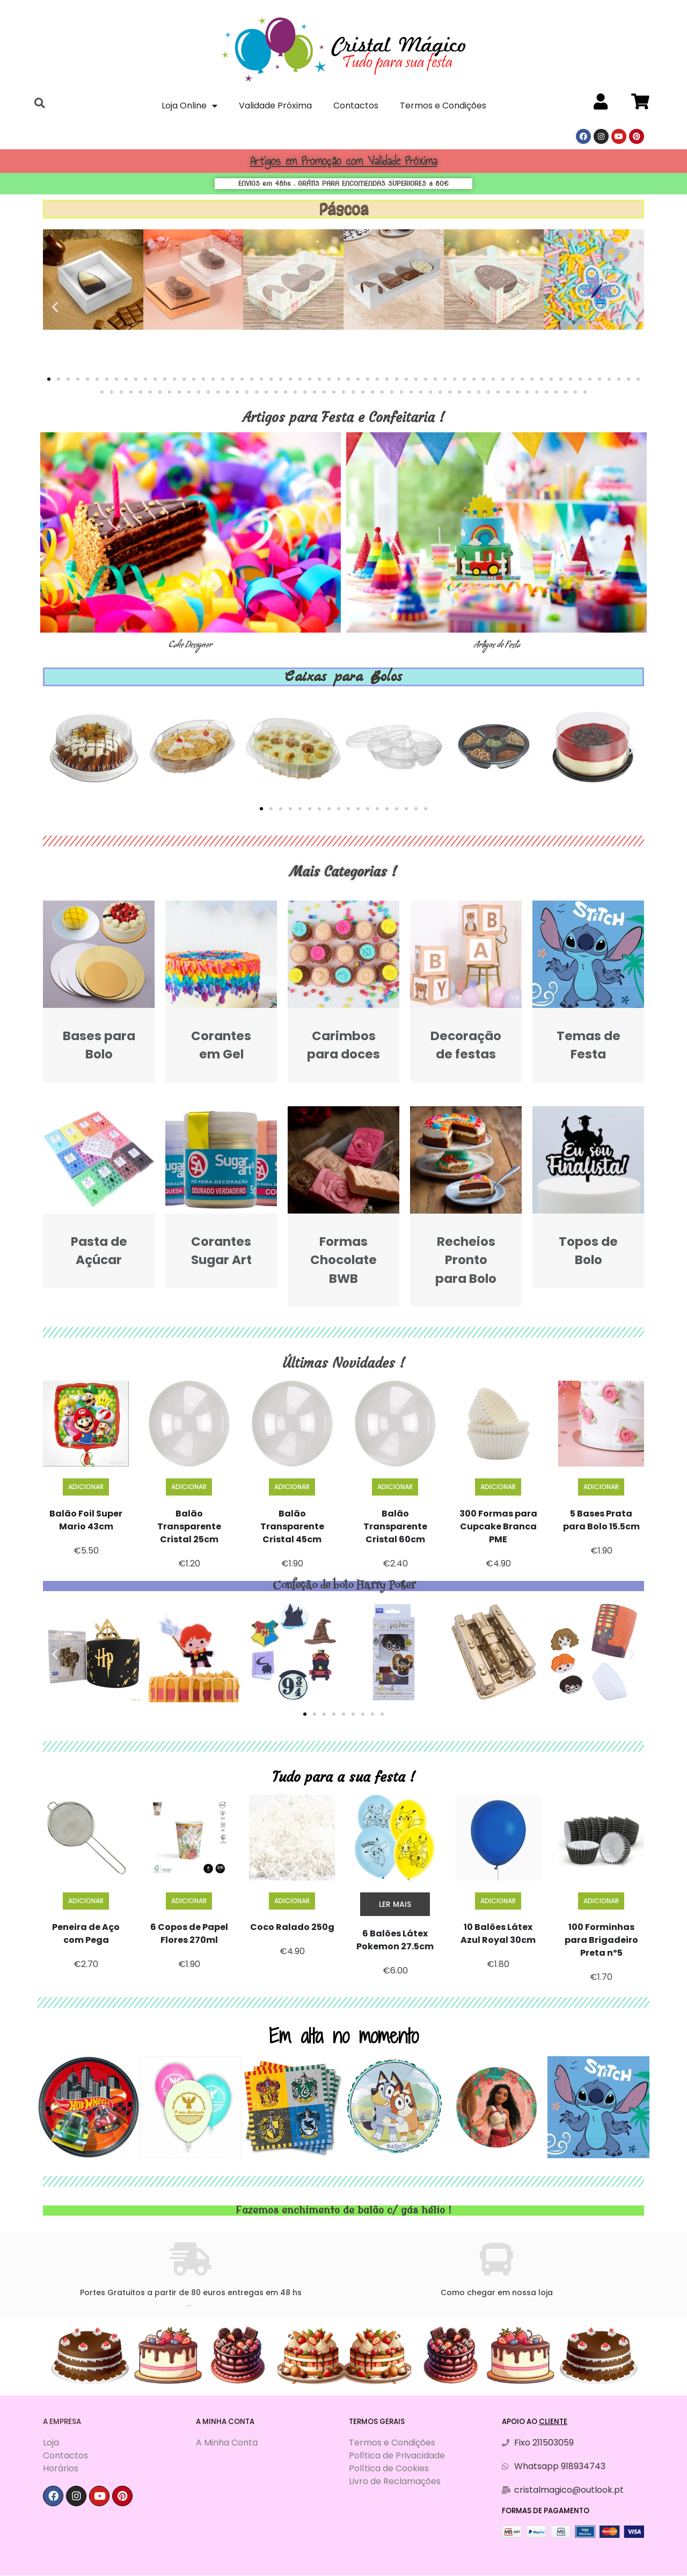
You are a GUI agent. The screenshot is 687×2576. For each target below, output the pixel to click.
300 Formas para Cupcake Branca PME (498, 1526)
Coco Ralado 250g (292, 1927)
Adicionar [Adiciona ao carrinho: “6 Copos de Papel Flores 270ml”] (189, 1900)
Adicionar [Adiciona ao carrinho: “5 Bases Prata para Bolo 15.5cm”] (601, 1486)
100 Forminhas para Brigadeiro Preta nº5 (601, 1940)
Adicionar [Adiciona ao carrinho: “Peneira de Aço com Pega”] (86, 1900)
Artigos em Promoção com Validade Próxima (344, 161)
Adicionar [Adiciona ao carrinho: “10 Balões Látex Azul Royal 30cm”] (498, 1900)
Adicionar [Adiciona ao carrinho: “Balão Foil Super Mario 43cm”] (86, 1486)
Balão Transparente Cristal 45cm (292, 1526)
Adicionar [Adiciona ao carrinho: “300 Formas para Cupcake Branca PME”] (498, 1486)
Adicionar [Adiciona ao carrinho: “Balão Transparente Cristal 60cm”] (395, 1486)
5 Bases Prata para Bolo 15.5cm (601, 1520)
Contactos (355, 105)
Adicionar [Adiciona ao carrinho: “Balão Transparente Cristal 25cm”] (189, 1486)
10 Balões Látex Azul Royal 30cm (498, 1933)
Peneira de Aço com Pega (86, 1933)
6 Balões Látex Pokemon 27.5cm (395, 1940)
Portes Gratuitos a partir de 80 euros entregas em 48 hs (191, 2292)
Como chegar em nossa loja (497, 2292)
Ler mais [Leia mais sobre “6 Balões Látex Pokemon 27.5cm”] (395, 1904)
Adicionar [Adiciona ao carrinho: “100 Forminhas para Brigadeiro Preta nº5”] (601, 1900)
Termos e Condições (443, 105)
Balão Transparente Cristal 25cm (189, 1526)
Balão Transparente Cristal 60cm (395, 1526)
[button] (48, 379)
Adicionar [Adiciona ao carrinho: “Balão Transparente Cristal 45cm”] (292, 1486)
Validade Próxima (275, 105)
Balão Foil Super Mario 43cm (85, 1520)
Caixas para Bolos (343, 676)
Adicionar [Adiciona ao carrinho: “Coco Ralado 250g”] (292, 1900)
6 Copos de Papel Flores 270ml (189, 1933)
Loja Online (189, 106)
